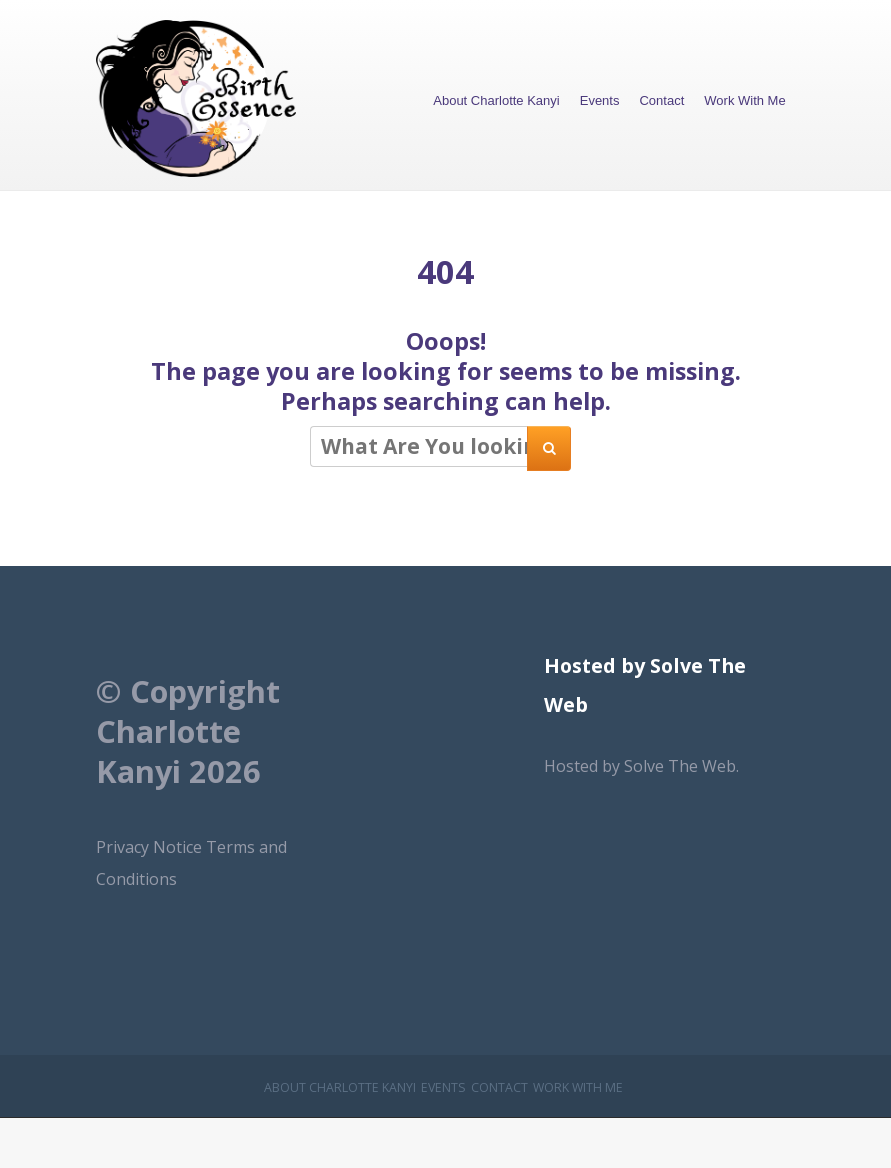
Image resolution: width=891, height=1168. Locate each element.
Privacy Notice (151, 847)
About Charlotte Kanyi (496, 100)
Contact (661, 100)
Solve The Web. (681, 766)
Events (600, 100)
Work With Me (744, 100)
